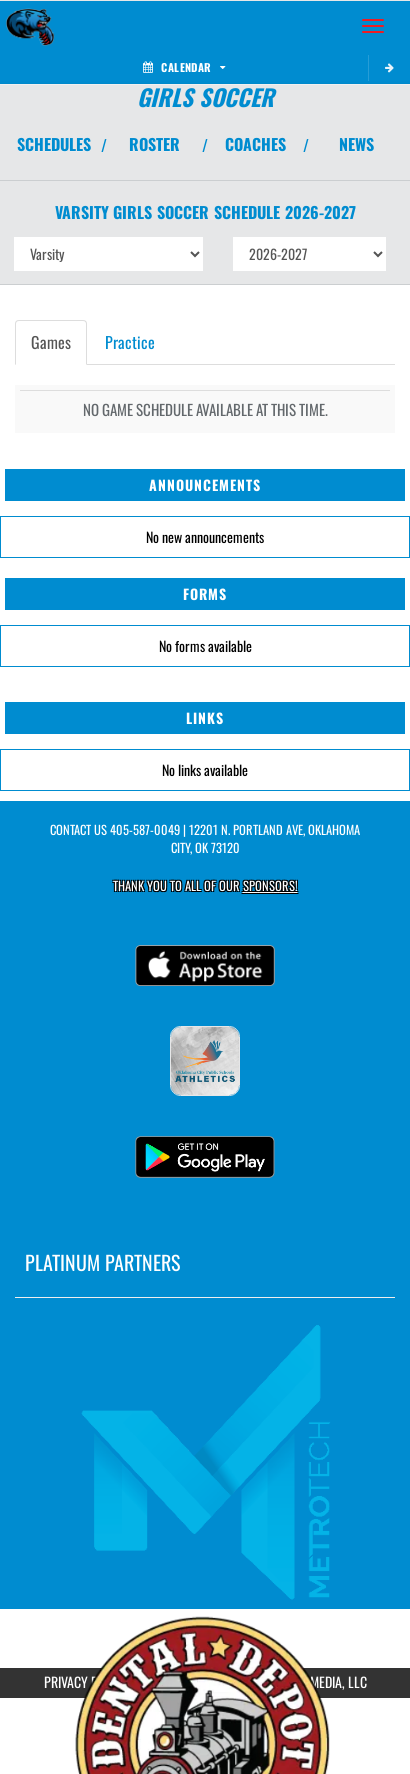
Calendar (184, 67)
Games (51, 342)
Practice (130, 342)
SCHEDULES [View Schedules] (54, 144)
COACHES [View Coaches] (255, 144)
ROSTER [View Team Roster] (154, 144)
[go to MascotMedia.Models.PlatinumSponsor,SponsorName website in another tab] (205, 1460)
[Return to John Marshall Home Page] (30, 26)
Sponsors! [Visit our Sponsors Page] (270, 885)
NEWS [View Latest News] (356, 144)
